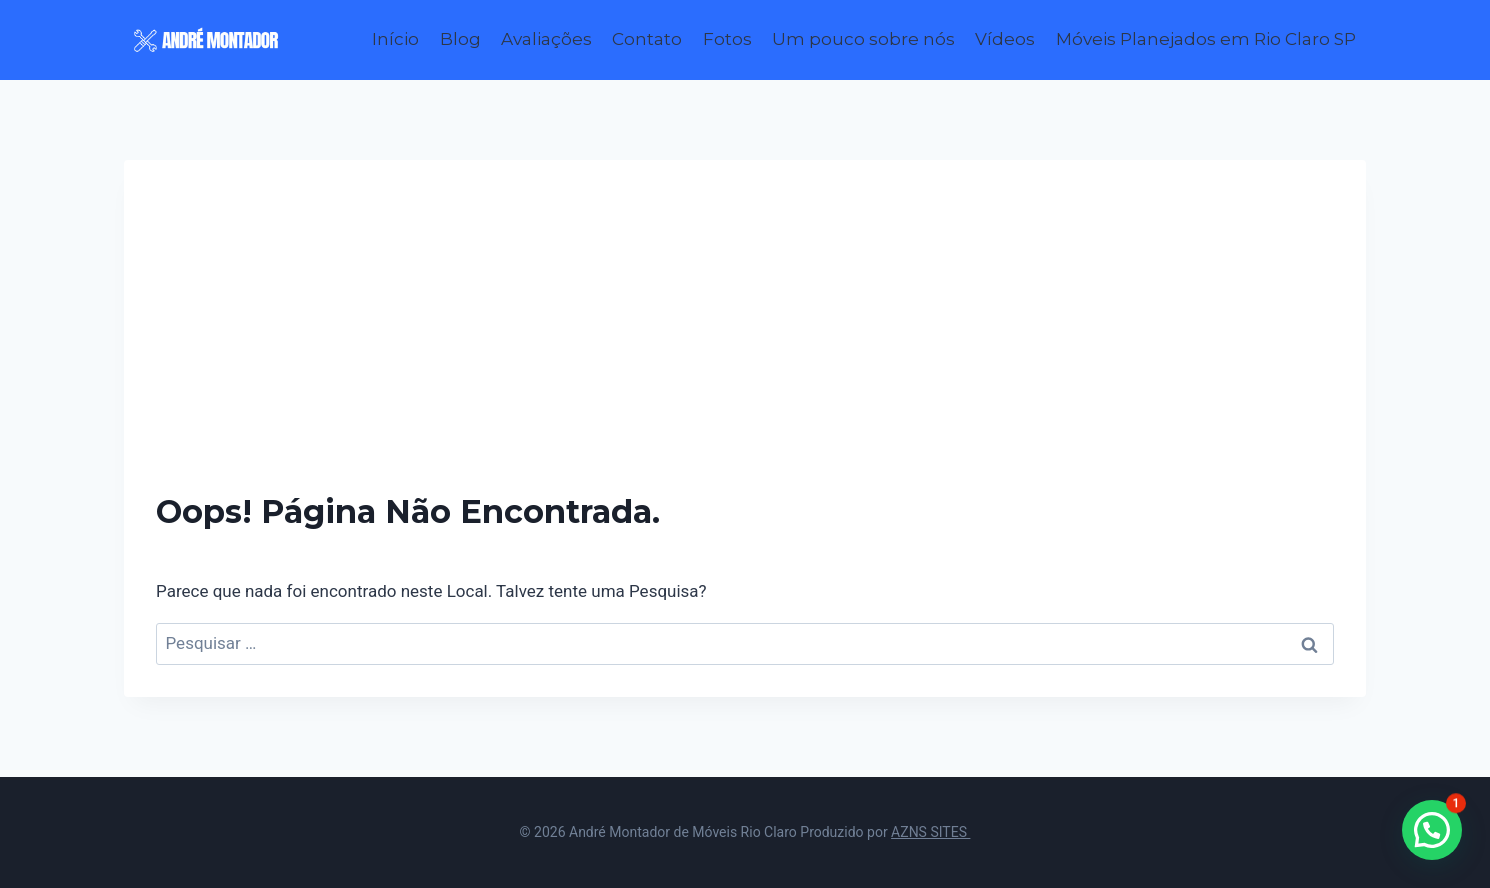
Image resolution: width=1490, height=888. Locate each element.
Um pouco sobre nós (863, 39)
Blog (460, 39)
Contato (647, 39)
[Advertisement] (745, 342)
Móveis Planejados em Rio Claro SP (1206, 39)
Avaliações (546, 39)
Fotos (727, 39)
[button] (1432, 830)
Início (395, 39)
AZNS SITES (930, 832)
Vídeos (1005, 39)
